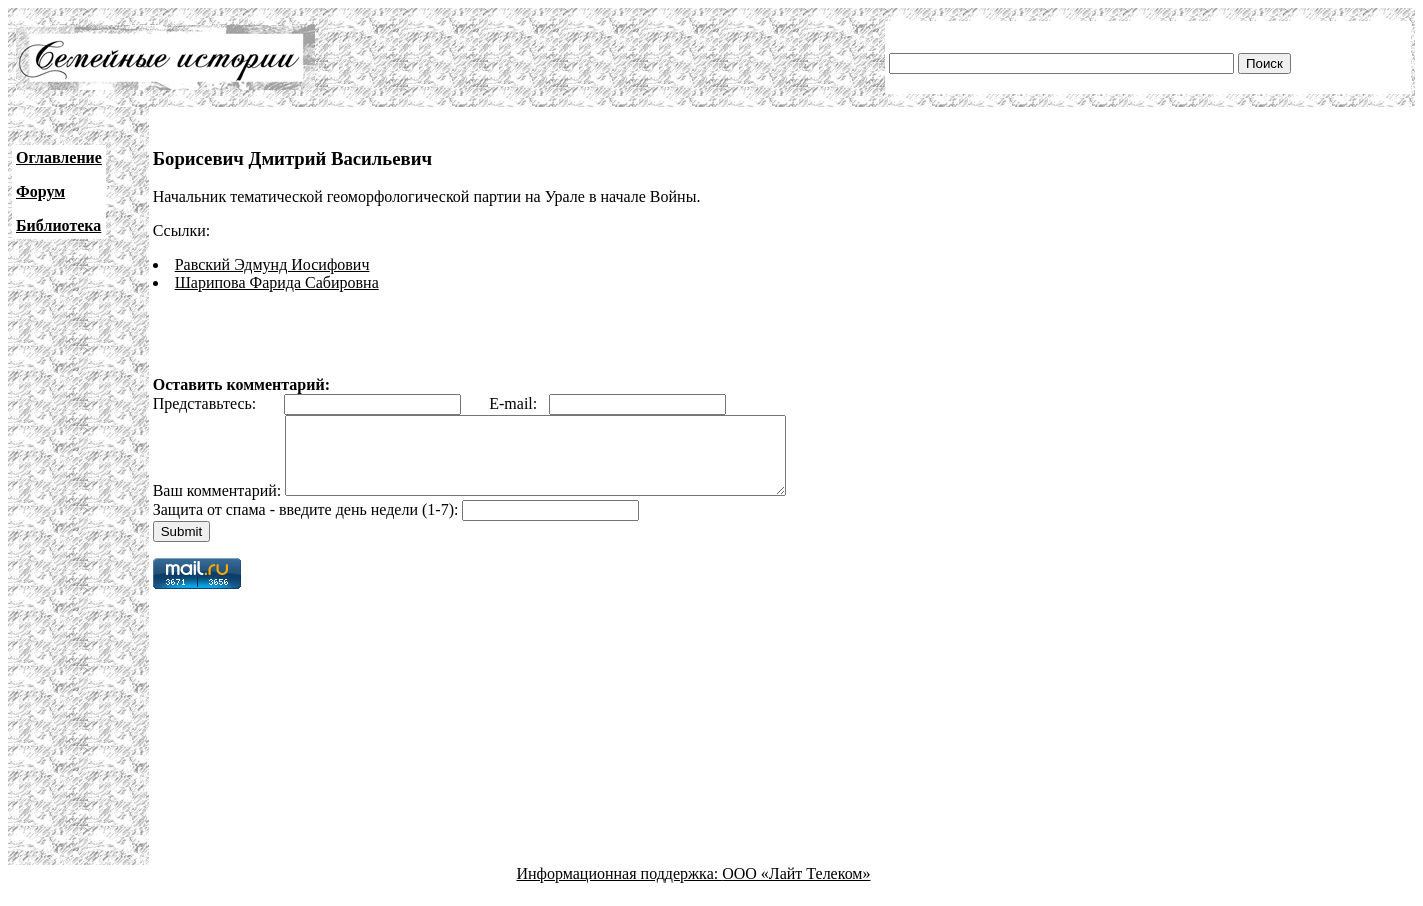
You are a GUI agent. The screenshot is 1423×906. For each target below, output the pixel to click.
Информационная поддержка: (620, 888)
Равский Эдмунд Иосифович (272, 264)
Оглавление (59, 157)
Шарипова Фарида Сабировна (277, 282)
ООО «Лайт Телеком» (796, 888)
